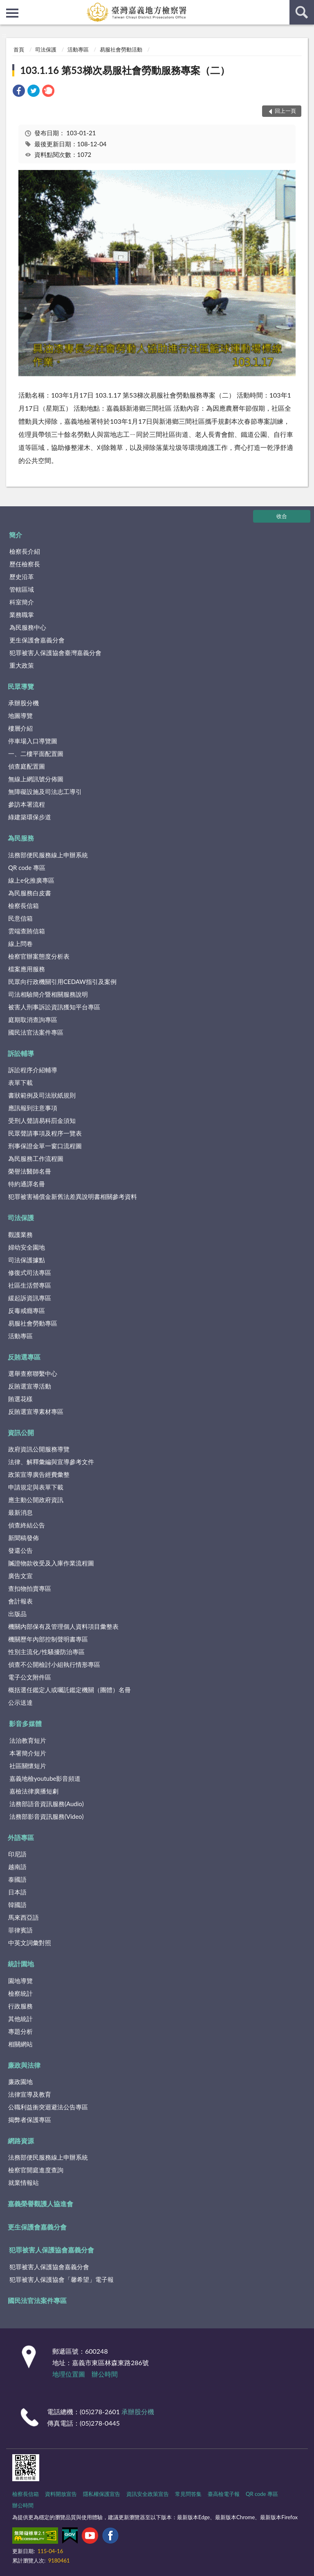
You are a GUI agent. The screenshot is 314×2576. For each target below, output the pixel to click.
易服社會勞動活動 (121, 49)
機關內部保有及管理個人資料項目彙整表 (63, 1626)
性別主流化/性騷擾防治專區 (46, 1651)
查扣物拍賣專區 (29, 1588)
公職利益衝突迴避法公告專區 (48, 2107)
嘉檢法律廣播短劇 (33, 1791)
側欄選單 (12, 13)
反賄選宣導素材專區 (35, 1411)
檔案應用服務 (26, 969)
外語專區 (21, 1837)
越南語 (17, 1866)
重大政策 (21, 665)
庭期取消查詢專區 (32, 1019)
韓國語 (17, 1904)
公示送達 (20, 1702)
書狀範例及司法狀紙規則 (42, 1095)
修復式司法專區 (29, 1272)
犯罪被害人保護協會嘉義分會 (51, 2250)
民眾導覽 (21, 686)
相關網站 (20, 2044)
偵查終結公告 (26, 1525)
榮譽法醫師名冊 (29, 1171)
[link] (19, 92)
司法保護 (45, 49)
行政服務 (20, 2006)
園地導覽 (20, 1980)
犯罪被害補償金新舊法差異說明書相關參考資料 (72, 1196)
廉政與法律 (24, 2065)
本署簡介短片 (27, 1753)
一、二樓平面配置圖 (35, 753)
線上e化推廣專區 (31, 880)
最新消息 (20, 1512)
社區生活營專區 (29, 1285)
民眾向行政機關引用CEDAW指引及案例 (62, 981)
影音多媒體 (25, 1723)
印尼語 (17, 1854)
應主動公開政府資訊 (35, 1499)
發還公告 (20, 1550)
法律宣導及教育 (29, 2094)
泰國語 (17, 1879)
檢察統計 (20, 1993)
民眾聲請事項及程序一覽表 (45, 1133)
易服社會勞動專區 (32, 1323)
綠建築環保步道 (29, 817)
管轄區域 (21, 589)
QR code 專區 (26, 867)
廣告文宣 (20, 1575)
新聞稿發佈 (23, 1537)
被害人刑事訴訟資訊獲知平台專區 (54, 1007)
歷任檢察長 (24, 564)
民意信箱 (20, 918)
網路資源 (21, 2140)
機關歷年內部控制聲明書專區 (48, 1639)
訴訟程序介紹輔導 (32, 1069)
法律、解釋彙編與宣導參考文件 (51, 1461)
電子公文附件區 (29, 1677)
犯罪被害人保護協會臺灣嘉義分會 (55, 652)
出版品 (17, 1613)
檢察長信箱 (23, 905)
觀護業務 (20, 1234)
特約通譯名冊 (26, 1183)
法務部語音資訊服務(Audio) (46, 1803)
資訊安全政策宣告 (147, 2494)
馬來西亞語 (23, 1917)
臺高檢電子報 (224, 2494)
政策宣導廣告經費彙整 (39, 1474)
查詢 (301, 12)
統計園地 (21, 1964)
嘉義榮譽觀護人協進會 (40, 2203)
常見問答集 (188, 2494)
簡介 (15, 535)
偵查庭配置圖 (26, 766)
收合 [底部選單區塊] (281, 516)
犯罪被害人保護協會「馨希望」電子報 (61, 2279)
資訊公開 (21, 1432)
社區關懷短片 (27, 1765)
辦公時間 (105, 2374)
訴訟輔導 (21, 1053)
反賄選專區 (24, 1357)
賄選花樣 (20, 1398)
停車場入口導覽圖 (32, 741)
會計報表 (20, 1601)
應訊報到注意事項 (32, 1107)
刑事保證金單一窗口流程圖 (45, 1145)
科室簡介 (21, 602)
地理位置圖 (68, 2374)
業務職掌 (21, 614)
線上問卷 (20, 943)
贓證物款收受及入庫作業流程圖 (51, 1563)
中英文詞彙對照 (29, 1942)
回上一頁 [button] (285, 110)
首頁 (18, 49)
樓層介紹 (20, 728)
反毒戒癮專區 (26, 1310)
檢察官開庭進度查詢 (35, 2170)
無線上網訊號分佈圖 (35, 779)
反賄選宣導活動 (29, 1386)
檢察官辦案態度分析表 (39, 956)
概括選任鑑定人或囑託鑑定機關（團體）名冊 (69, 1689)
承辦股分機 (23, 703)
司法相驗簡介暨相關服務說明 (48, 994)
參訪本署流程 (26, 804)
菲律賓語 (20, 1930)
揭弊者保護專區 (29, 2119)
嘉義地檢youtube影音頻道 (45, 1778)
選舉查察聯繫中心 (32, 1373)
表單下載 (20, 1082)
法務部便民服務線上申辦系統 (48, 855)
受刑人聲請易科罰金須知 (42, 1120)
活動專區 (78, 49)
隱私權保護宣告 (101, 2494)
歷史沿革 (21, 576)
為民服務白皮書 (29, 893)
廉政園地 (20, 2081)
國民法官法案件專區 (35, 1032)
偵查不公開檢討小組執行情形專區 (54, 1664)
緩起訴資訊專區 (29, 1297)
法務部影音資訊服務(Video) (46, 1816)
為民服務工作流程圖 (35, 1158)
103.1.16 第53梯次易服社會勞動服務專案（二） (125, 70)
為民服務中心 (27, 627)
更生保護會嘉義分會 (37, 640)
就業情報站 (23, 2182)
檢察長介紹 (24, 551)
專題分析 (20, 2031)
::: (6, 6)
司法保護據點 (26, 1259)
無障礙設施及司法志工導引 (45, 791)
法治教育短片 (27, 1740)
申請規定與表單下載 (35, 1487)
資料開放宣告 (61, 2494)
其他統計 (20, 2018)
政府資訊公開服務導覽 (39, 1449)
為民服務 (21, 838)
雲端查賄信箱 (26, 931)
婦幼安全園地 (26, 1247)
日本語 (17, 1892)
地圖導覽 (20, 715)
